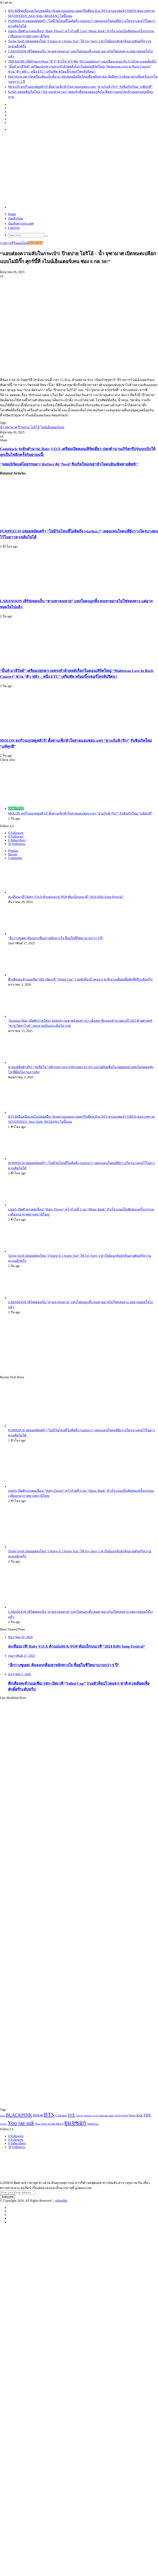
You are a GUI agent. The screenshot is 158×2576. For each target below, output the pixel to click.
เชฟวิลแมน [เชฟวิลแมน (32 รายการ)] (93, 2124)
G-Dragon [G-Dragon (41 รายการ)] (61, 2115)
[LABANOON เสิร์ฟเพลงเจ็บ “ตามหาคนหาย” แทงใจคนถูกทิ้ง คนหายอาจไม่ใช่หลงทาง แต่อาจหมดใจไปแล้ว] (39, 592)
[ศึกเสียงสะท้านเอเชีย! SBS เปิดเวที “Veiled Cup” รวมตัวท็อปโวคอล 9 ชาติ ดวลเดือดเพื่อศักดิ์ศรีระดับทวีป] (30, 975)
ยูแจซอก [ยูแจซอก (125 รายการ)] (75, 2123)
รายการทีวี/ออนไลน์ (14, 243)
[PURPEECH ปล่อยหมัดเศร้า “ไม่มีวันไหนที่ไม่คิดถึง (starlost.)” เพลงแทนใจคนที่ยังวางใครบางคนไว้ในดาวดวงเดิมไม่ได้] (39, 522)
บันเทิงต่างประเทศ (21, 223)
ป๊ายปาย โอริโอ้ (29, 427)
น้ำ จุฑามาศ (8, 427)
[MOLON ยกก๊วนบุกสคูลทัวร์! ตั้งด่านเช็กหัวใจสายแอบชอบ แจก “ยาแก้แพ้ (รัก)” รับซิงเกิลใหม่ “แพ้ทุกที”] (39, 732)
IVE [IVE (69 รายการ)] (71, 2115)
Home (12, 214)
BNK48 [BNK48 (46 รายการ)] (38, 2115)
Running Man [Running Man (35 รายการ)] (106, 2115)
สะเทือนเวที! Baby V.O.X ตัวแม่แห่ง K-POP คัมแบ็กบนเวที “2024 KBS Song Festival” (66, 897)
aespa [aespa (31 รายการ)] (2, 2115)
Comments (15, 858)
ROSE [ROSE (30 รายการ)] (95, 2116)
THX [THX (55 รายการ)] (147, 2115)
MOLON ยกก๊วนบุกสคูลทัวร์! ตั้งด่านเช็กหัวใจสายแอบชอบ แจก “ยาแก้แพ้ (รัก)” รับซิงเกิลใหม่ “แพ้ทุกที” (80, 86)
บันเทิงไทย (15, 218)
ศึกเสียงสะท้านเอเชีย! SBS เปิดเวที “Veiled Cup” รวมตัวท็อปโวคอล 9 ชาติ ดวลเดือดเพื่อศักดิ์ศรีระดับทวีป (80, 979)
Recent (12, 854)
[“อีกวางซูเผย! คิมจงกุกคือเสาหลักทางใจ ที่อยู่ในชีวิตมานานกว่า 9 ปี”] (30, 933)
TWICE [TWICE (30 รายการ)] (3, 2124)
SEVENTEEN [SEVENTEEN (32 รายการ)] (121, 2115)
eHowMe (61, 2200)
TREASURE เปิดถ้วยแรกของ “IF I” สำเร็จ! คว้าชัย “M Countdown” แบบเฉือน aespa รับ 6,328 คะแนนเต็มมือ (82, 61)
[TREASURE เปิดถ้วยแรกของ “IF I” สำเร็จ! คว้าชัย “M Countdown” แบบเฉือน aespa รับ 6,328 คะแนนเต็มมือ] (39, 1970)
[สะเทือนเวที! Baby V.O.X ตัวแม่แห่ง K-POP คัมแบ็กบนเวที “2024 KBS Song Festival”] (30, 892)
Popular (13, 850)
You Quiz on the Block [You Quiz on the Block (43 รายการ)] (49, 2123)
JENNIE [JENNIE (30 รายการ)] (79, 2116)
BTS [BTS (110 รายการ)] (49, 2114)
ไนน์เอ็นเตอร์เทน (52, 427)
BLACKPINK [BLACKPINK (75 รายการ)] (19, 2115)
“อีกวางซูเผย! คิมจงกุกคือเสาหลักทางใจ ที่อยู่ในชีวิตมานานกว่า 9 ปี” (56, 938)
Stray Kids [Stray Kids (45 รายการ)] (135, 2115)
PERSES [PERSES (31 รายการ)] (88, 2115)
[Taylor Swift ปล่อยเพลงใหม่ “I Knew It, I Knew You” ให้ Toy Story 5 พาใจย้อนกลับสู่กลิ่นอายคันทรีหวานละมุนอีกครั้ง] (30, 1251)
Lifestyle (14, 228)
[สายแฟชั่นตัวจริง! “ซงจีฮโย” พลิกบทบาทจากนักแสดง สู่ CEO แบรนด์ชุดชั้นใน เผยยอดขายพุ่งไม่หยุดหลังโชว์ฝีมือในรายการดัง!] (30, 1062)
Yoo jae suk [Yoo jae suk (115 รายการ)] (21, 2123)
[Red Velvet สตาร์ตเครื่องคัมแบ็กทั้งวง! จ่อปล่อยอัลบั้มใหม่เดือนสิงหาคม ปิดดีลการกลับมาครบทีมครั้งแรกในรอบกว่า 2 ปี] (39, 2060)
